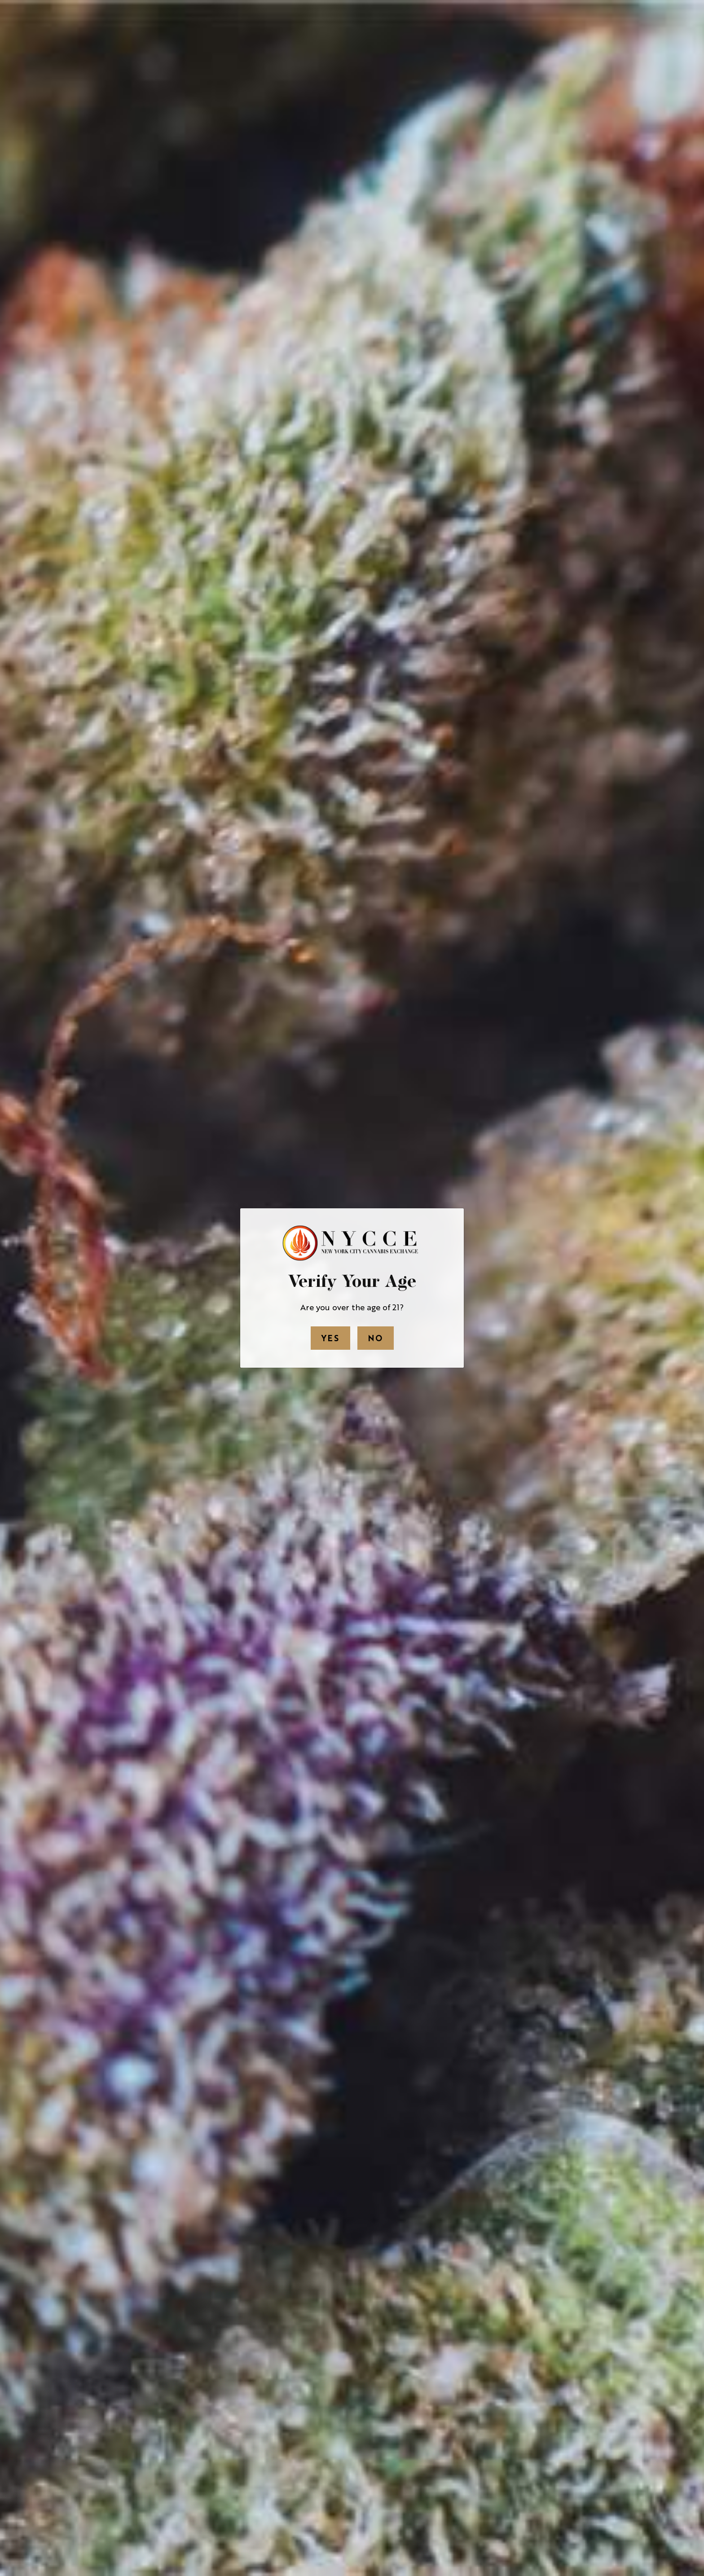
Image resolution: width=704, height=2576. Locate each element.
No (375, 1337)
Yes (330, 1337)
